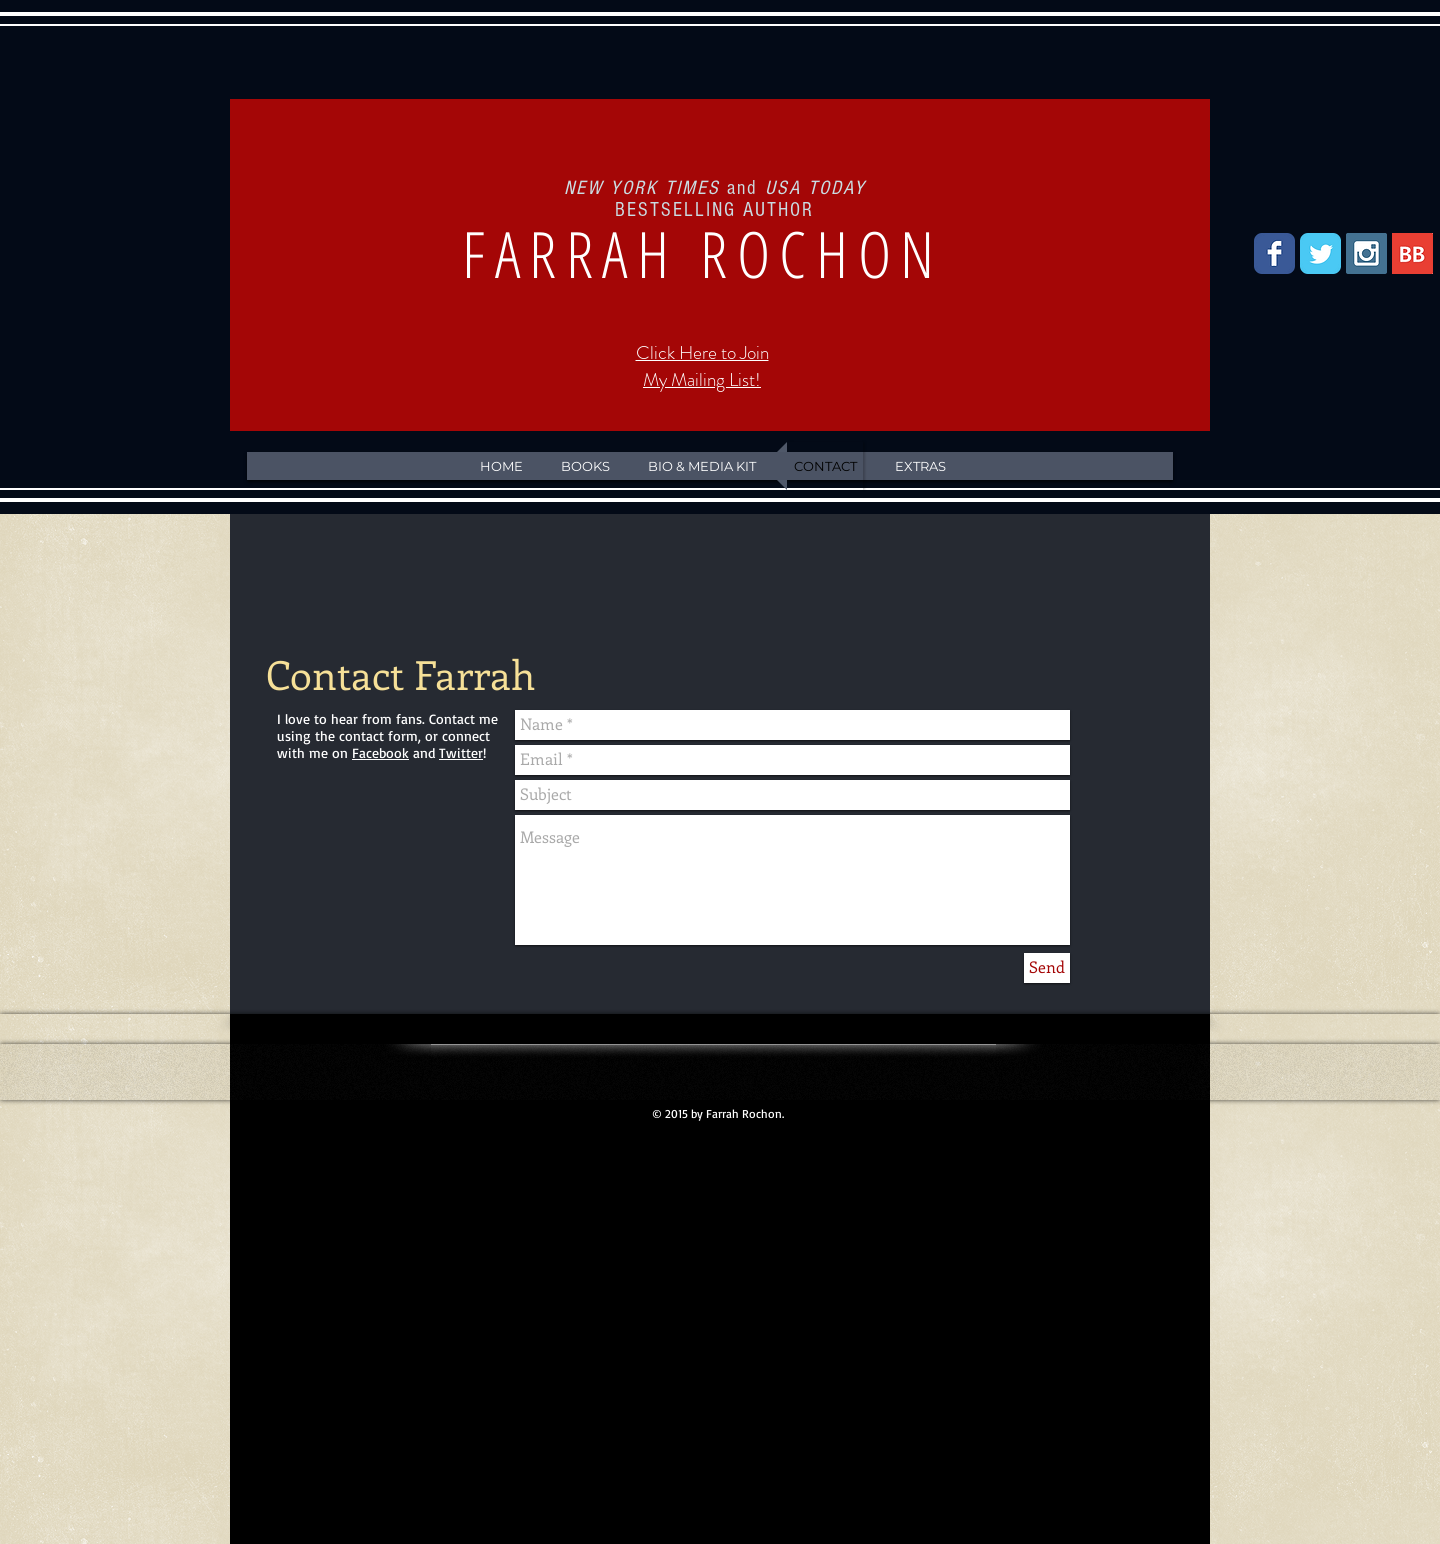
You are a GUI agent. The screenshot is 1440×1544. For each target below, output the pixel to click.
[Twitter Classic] (1320, 253)
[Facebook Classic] (1274, 253)
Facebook (380, 752)
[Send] (1047, 968)
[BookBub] (1412, 253)
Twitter (461, 752)
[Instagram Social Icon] (1366, 253)
